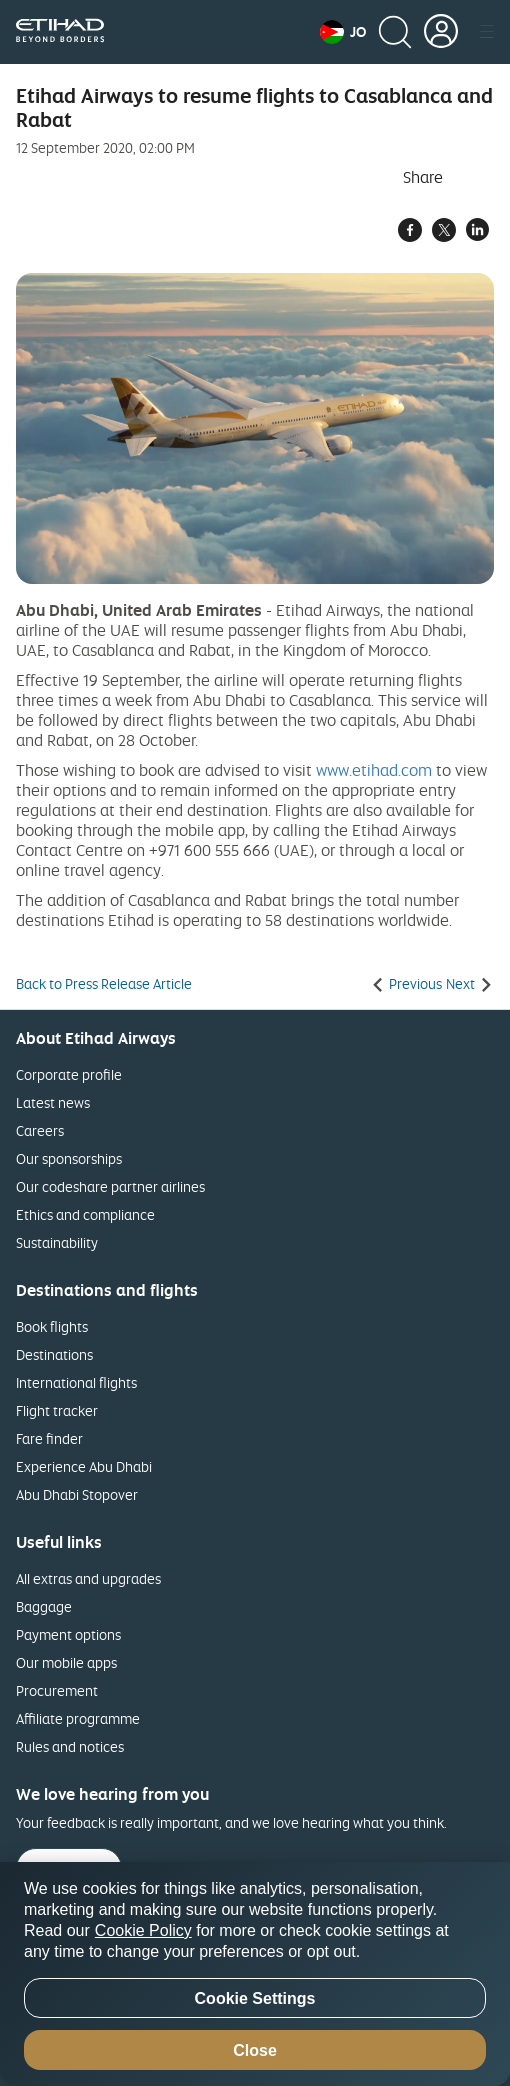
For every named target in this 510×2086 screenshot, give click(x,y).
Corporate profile (69, 1074)
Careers (40, 1130)
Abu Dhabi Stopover (77, 1494)
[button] (343, 32)
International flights (76, 1382)
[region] (255, 1974)
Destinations (54, 1354)
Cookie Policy (143, 1930)
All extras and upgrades (88, 1578)
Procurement (57, 1690)
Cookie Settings (255, 1998)
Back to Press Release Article (104, 984)
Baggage (44, 1606)
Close (255, 2050)
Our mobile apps (66, 1662)
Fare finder (49, 1438)
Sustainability (57, 1242)
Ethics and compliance (85, 1214)
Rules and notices (70, 1746)
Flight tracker (57, 1410)
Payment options (68, 1634)
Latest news (53, 1102)
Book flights (52, 1326)
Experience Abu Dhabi (84, 1466)
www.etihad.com (374, 770)
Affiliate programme (78, 1718)
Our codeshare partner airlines (110, 1186)
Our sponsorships (69, 1158)
